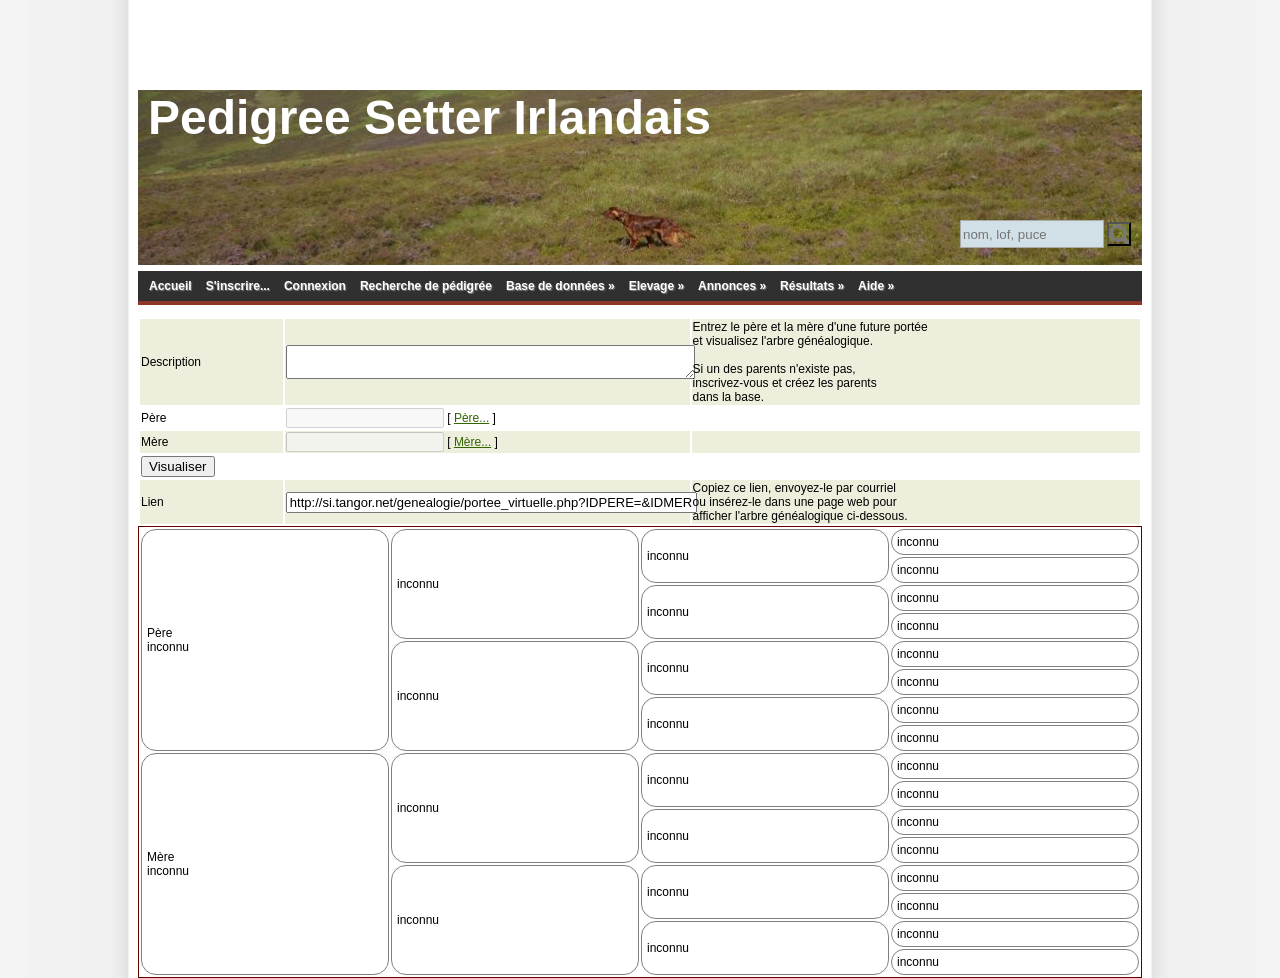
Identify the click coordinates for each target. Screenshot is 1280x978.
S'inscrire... (238, 286)
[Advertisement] (640, 45)
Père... (471, 418)
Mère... (472, 442)
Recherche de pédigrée (426, 286)
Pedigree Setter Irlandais (429, 117)
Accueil (170, 286)
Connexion (315, 286)
